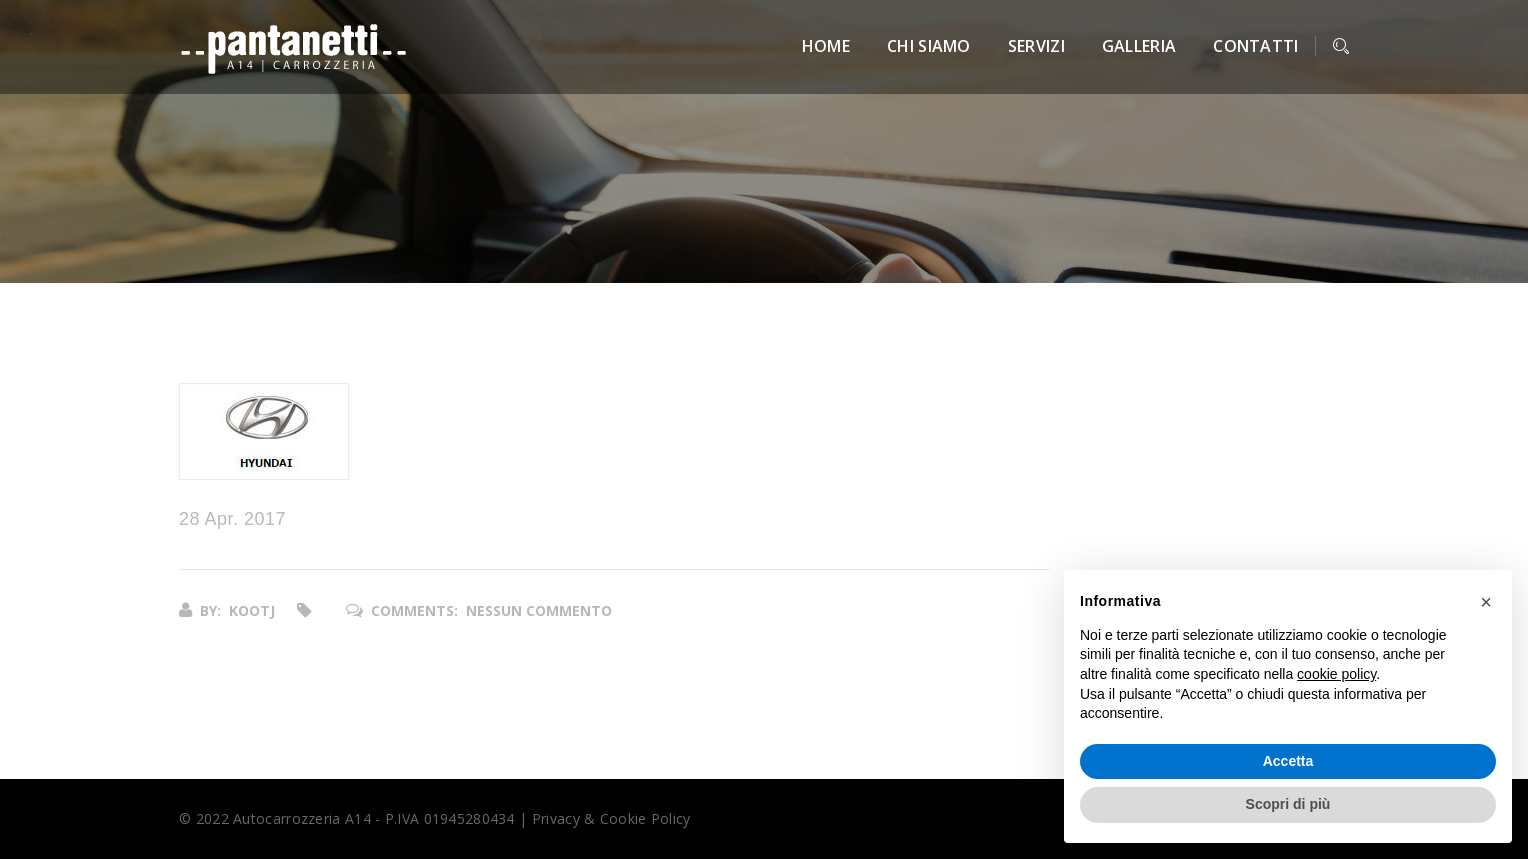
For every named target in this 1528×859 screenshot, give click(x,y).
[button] (1486, 602)
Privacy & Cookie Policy (611, 818)
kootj (252, 610)
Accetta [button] (1288, 761)
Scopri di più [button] (1288, 804)
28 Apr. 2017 (232, 519)
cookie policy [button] (1336, 674)
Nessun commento (539, 610)
